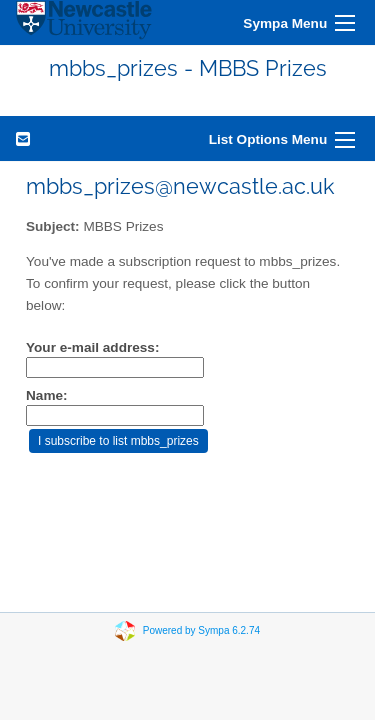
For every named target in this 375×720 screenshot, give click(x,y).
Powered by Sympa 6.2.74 (201, 630)
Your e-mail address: (92, 347)
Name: (47, 395)
